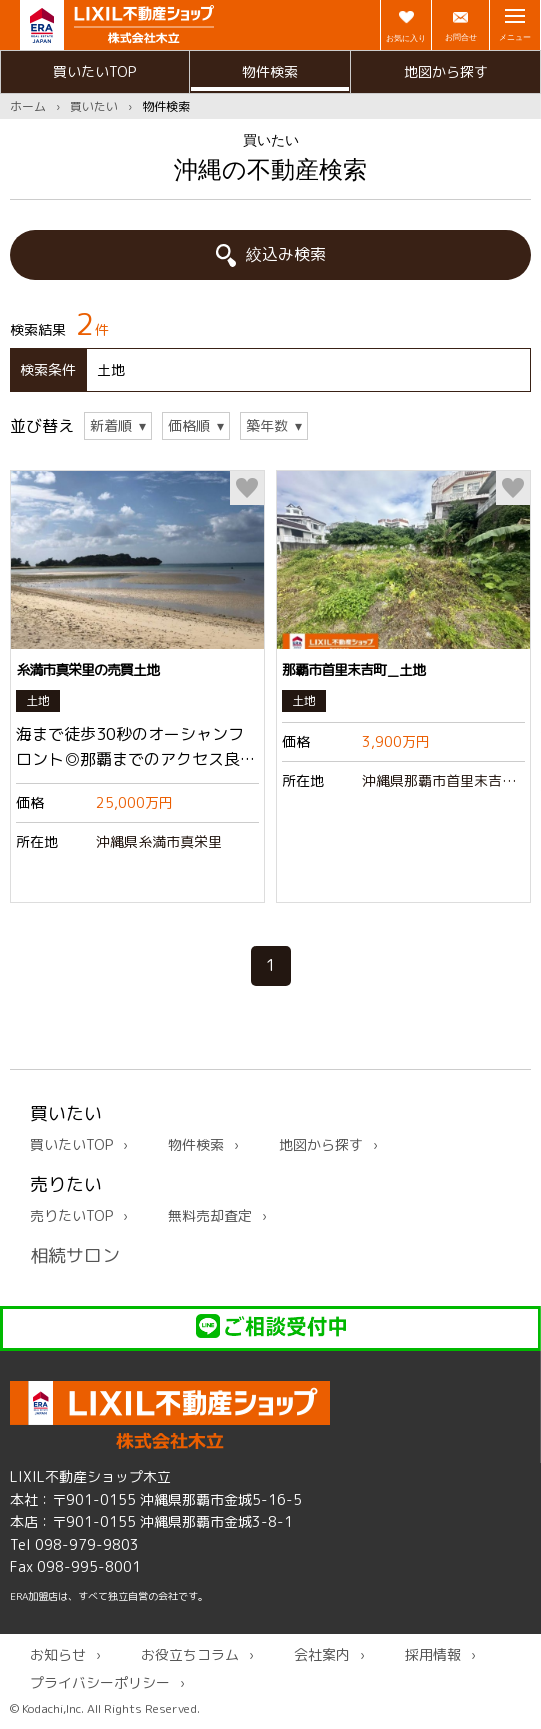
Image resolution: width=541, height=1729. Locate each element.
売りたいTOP (71, 1215)
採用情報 (433, 1655)
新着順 (111, 426)
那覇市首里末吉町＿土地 (353, 670)
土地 (38, 700)
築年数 (267, 426)
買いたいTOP (94, 71)
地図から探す (446, 71)
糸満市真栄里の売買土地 (87, 670)
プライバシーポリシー (100, 1682)
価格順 (189, 426)
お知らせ (58, 1655)
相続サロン (75, 1255)
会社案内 (322, 1655)
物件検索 (270, 71)
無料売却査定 (210, 1215)
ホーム (28, 106)
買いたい (94, 106)
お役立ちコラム (190, 1655)
